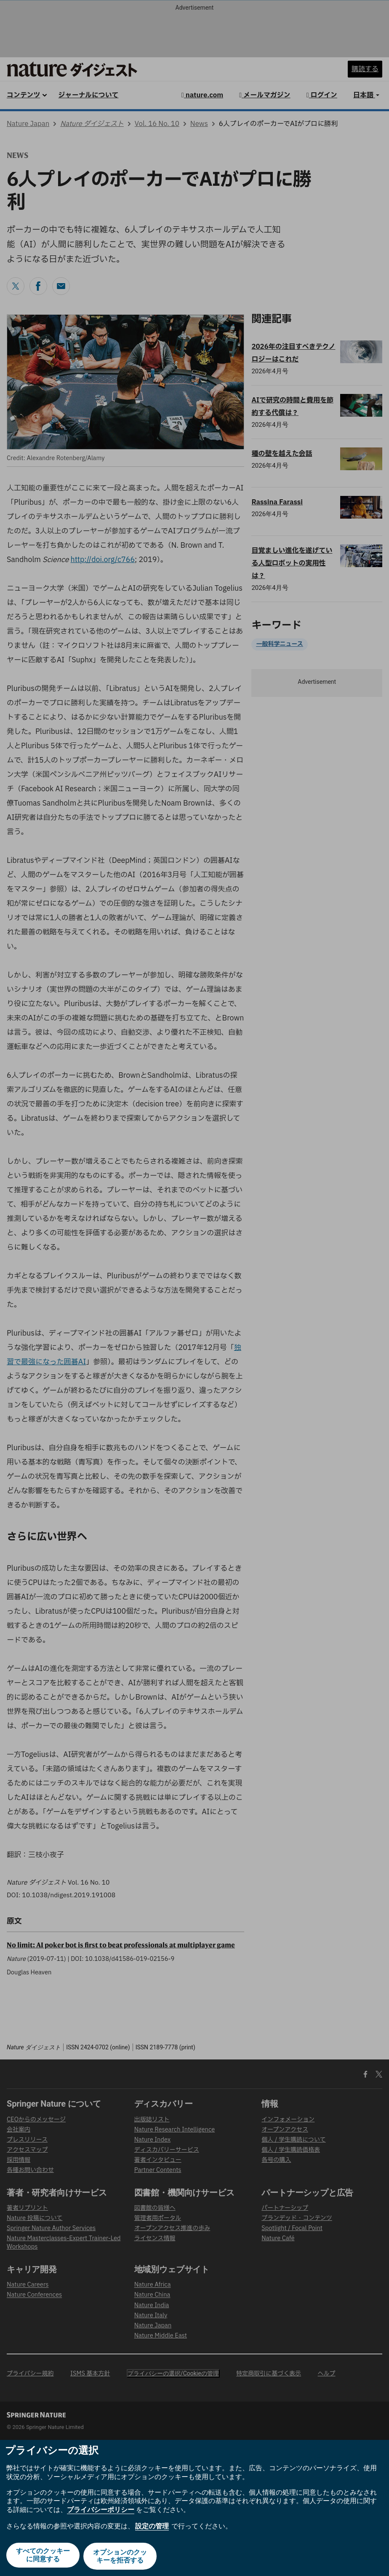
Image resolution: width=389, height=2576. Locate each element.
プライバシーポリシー (100, 2512)
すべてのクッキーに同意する (42, 2557)
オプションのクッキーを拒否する (121, 2557)
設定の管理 (152, 2528)
